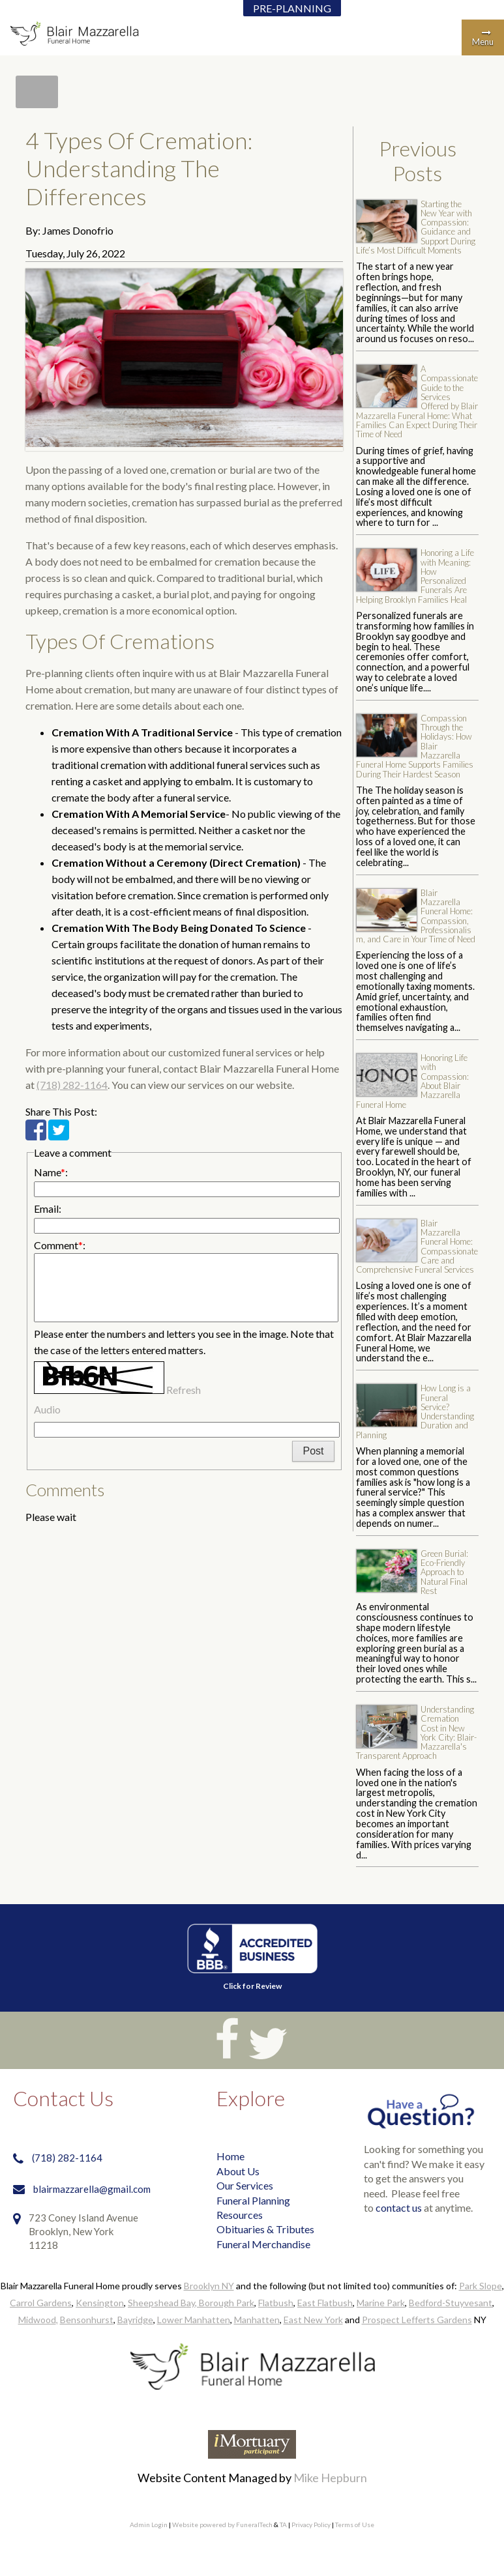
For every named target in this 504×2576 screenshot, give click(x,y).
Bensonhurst (86, 2319)
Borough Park (226, 2302)
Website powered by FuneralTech (222, 2524)
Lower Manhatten (193, 2319)
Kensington (100, 2302)
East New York (313, 2319)
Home (230, 2156)
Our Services (244, 2185)
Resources (239, 2214)
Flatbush (275, 2302)
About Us (237, 2171)
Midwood (37, 2319)
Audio (47, 1409)
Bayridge (135, 2319)
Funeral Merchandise (263, 2244)
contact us (399, 2207)
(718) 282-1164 (72, 1084)
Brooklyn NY (209, 2285)
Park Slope (480, 2285)
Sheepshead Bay (161, 2302)
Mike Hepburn (330, 2477)
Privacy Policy (311, 2524)
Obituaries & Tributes (265, 2229)
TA (283, 2524)
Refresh (183, 1389)
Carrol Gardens (41, 2302)
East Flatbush (325, 2302)
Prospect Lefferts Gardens (417, 2319)
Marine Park (381, 2302)
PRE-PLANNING (292, 8)
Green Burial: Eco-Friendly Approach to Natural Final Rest (444, 1572)
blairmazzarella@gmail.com (92, 2189)
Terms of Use (354, 2524)
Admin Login (149, 2524)
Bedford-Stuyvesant (450, 2302)
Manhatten (257, 2319)
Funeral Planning (253, 2200)
